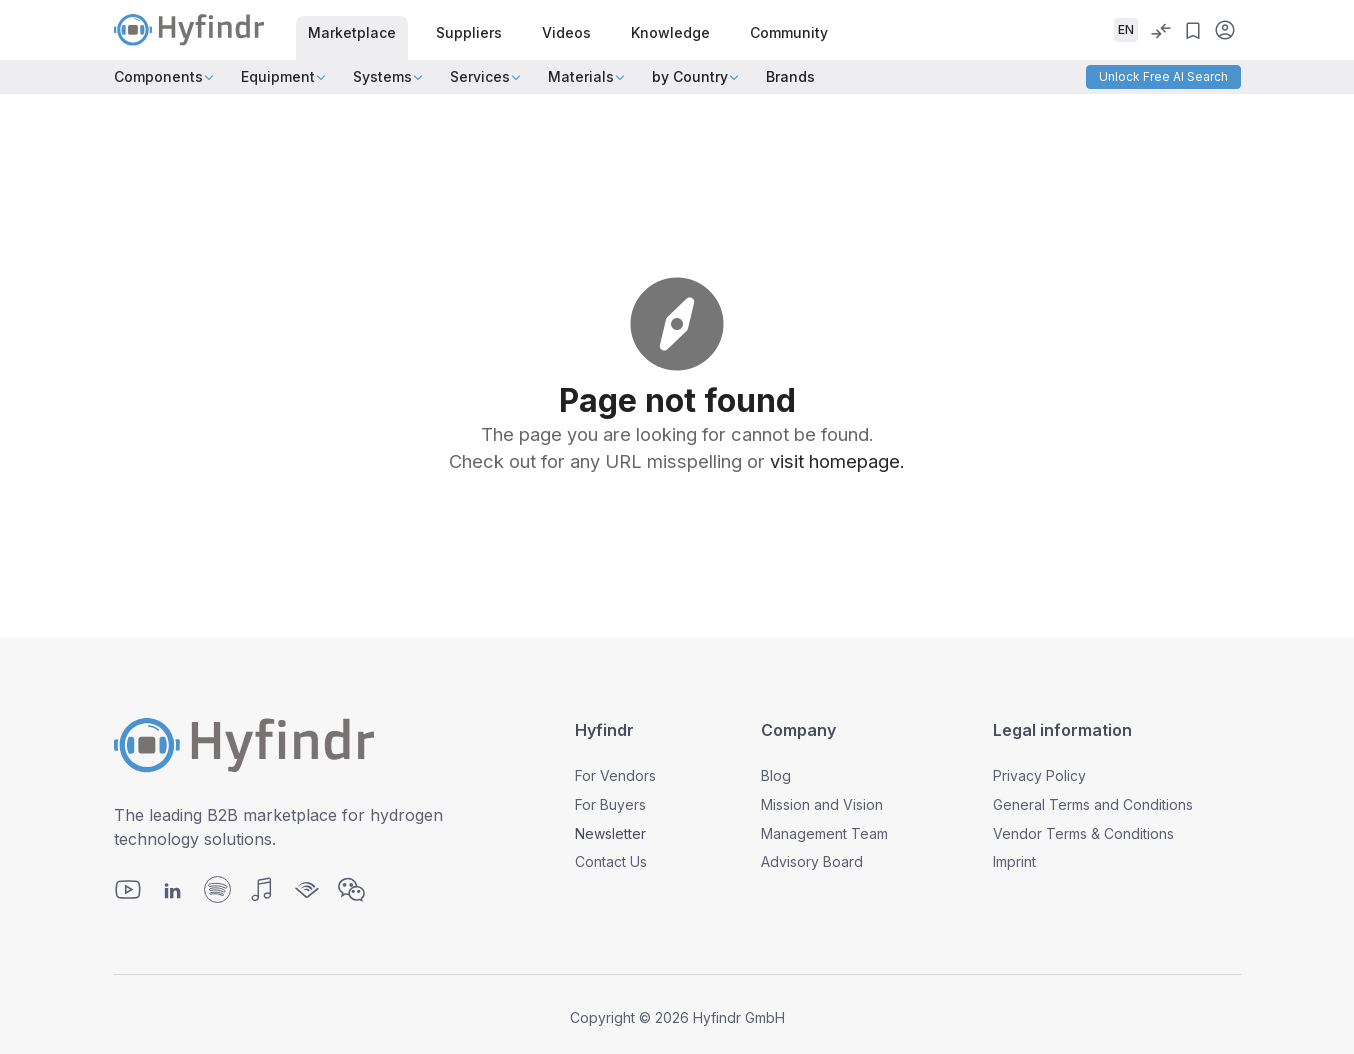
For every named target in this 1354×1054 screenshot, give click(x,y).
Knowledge (670, 32)
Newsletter (610, 833)
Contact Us (611, 861)
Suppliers (469, 32)
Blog (776, 775)
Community (789, 32)
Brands (790, 76)
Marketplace (352, 32)
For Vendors (615, 775)
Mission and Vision (822, 804)
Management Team (824, 833)
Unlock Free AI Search (1163, 76)
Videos (566, 32)
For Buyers (610, 804)
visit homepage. (837, 461)
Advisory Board (812, 861)
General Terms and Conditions (1093, 804)
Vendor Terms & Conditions (1083, 833)
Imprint (1014, 861)
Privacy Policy (1039, 775)
